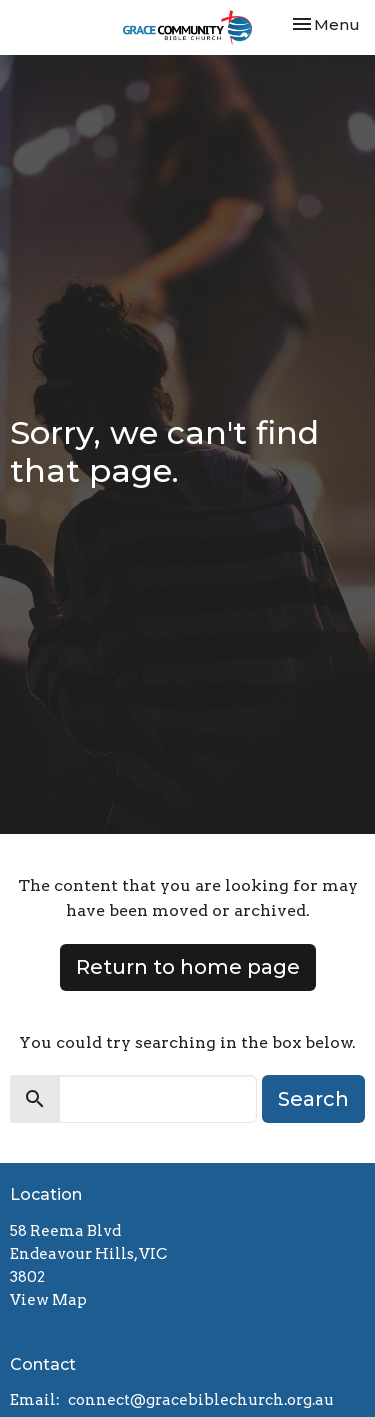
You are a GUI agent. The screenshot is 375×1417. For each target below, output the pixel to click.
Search (313, 1099)
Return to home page (188, 967)
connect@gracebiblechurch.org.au (201, 1400)
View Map (48, 1300)
